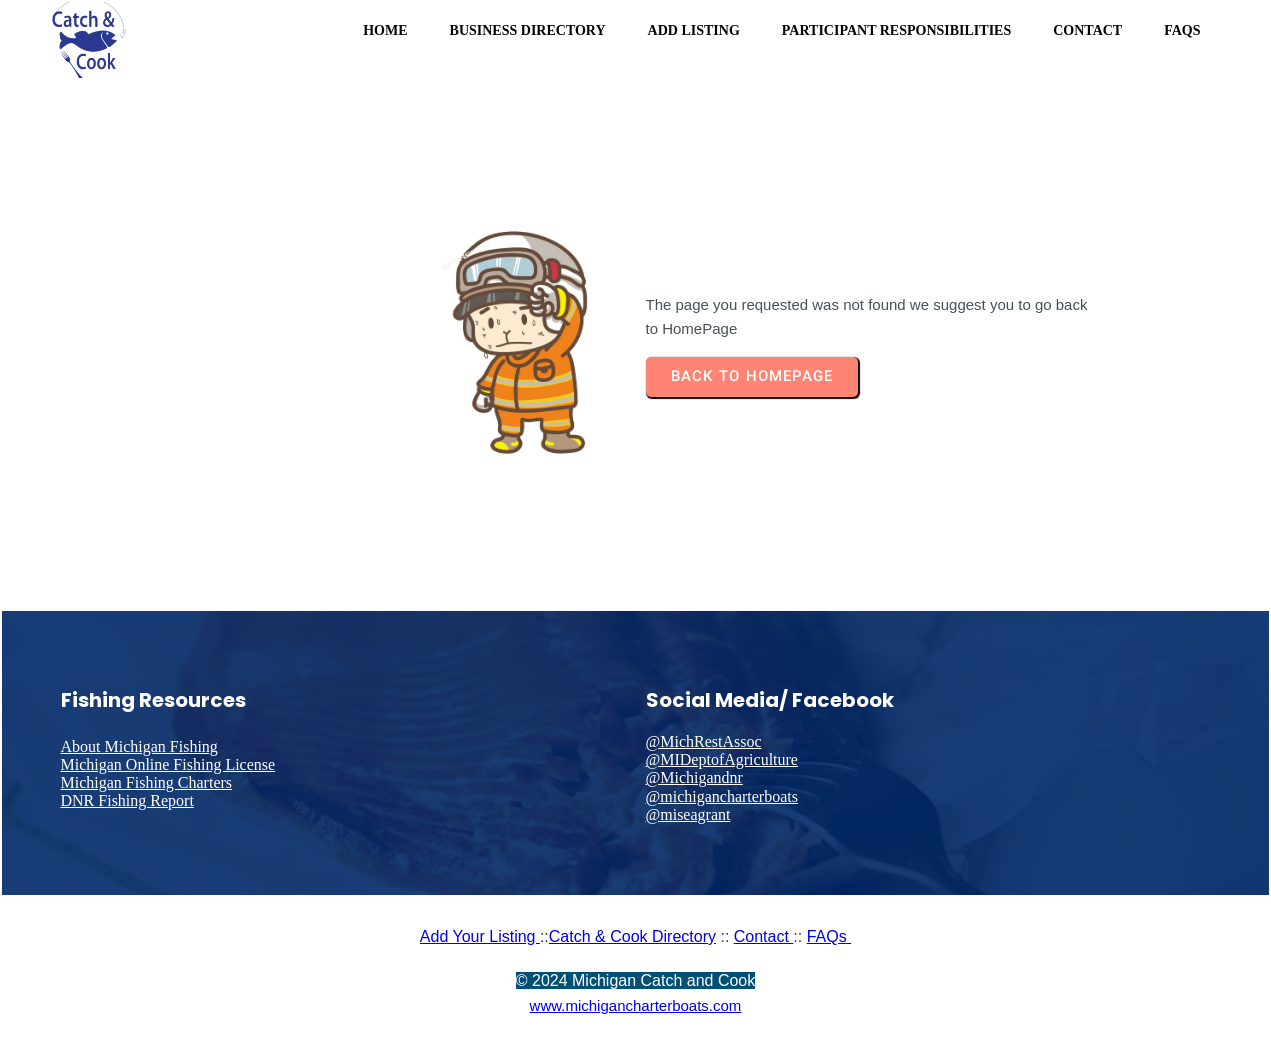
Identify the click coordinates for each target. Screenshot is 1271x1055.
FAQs (829, 936)
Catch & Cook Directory (632, 936)
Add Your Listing (480, 936)
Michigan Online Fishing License (168, 764)
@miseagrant (688, 814)
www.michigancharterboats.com (636, 1005)
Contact (764, 936)
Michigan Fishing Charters (147, 782)
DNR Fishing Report (127, 800)
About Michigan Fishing (139, 746)
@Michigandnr (694, 777)
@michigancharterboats (722, 796)
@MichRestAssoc (704, 741)
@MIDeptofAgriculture (722, 759)
